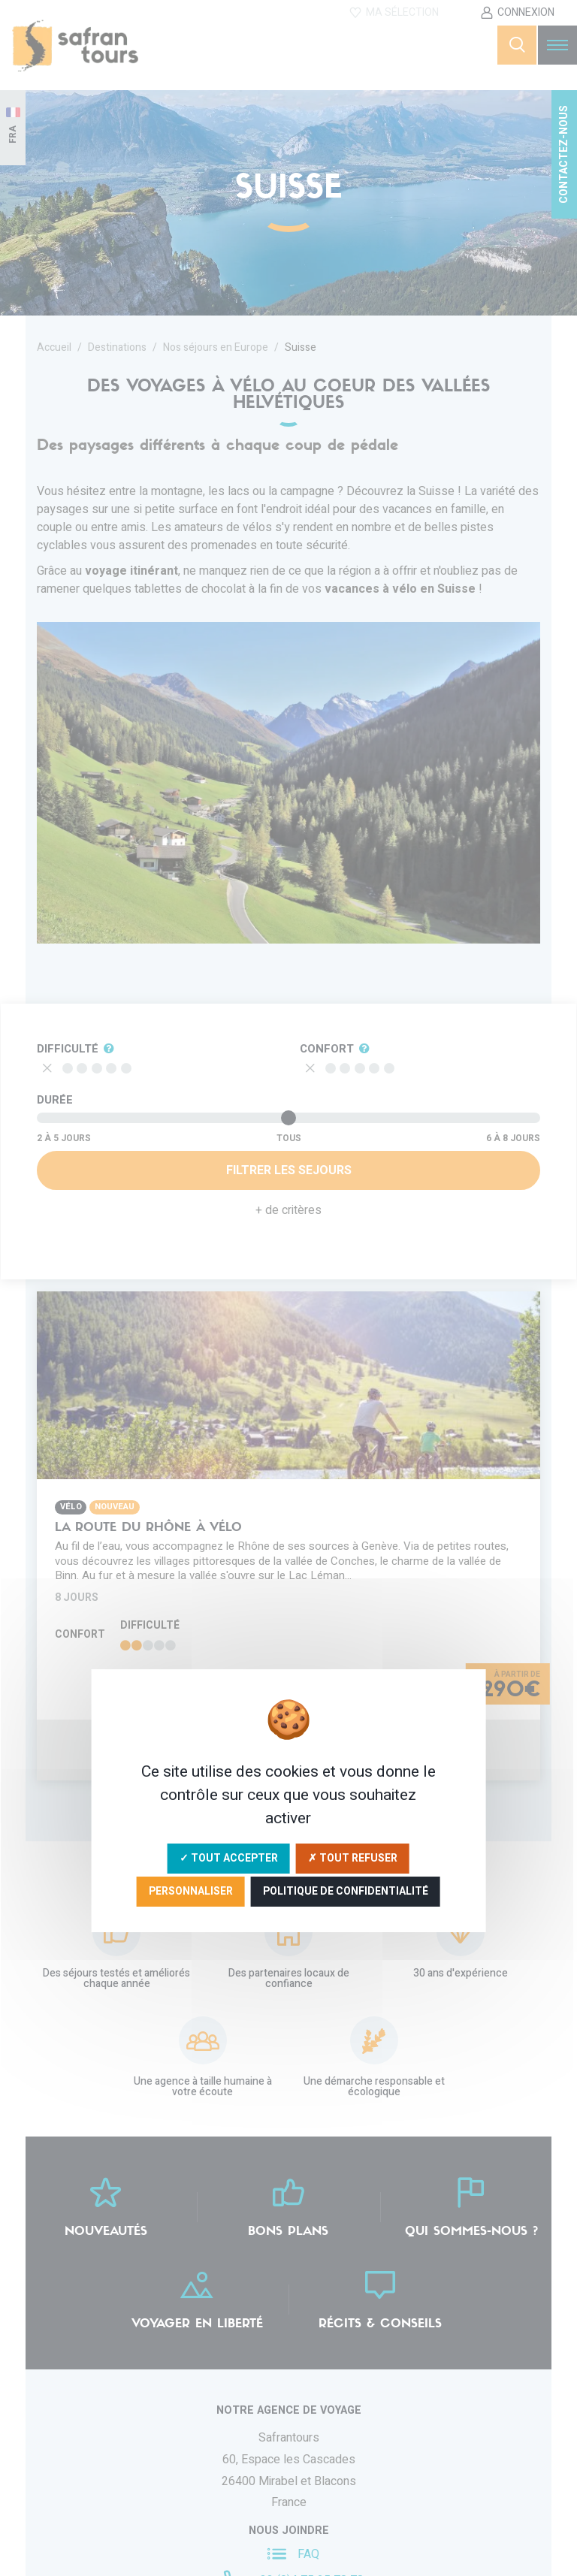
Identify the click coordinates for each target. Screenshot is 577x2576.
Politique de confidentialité (345, 1891)
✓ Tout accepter (229, 1858)
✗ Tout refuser (352, 1858)
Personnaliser (191, 1891)
